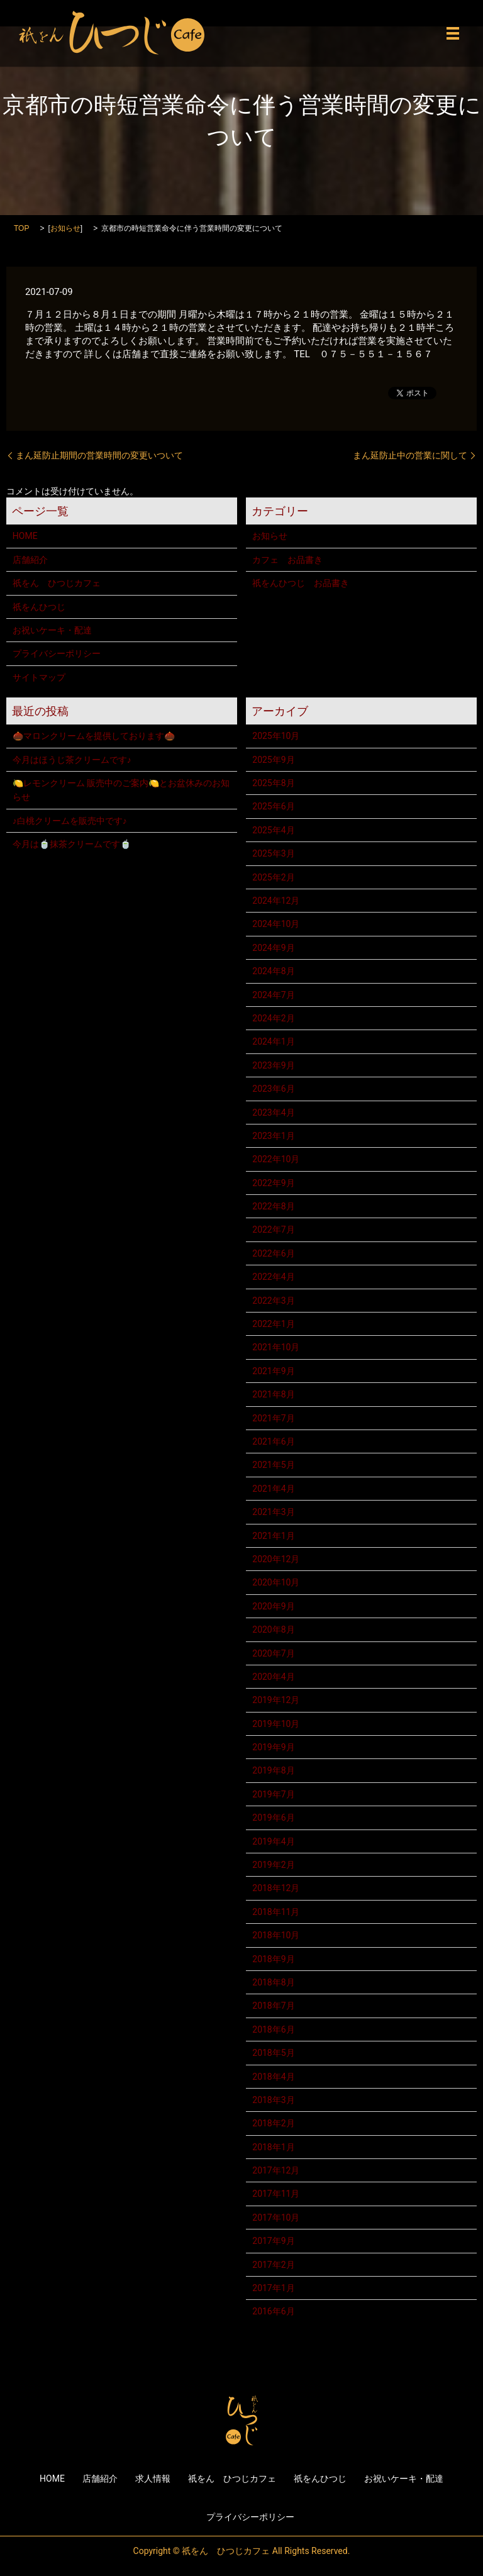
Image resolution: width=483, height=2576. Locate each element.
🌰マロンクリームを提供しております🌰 (94, 736)
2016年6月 (273, 2311)
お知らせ (65, 228)
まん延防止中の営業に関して (410, 455)
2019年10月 (275, 1724)
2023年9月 (273, 1065)
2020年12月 (275, 1559)
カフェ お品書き (287, 560)
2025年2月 (273, 877)
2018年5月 (273, 2053)
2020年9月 (273, 1606)
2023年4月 (273, 1113)
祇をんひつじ (39, 607)
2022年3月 (273, 1301)
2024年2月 (273, 1018)
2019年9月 (273, 1747)
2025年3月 (273, 853)
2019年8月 (273, 1770)
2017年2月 (273, 2265)
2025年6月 (273, 806)
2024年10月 (275, 924)
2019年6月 (273, 1818)
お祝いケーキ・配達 (52, 630)
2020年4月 (273, 1677)
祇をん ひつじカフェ (57, 583)
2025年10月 (275, 736)
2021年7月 (273, 1418)
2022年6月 (273, 1253)
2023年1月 (273, 1136)
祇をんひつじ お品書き (300, 583)
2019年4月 (273, 1841)
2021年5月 (273, 1465)
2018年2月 (273, 2123)
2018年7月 (273, 2006)
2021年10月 (275, 1347)
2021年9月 (273, 1371)
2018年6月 (273, 2029)
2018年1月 (273, 2147)
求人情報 (152, 2478)
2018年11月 (275, 1912)
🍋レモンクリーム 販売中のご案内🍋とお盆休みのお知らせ (121, 790)
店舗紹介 (30, 560)
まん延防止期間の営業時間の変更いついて (99, 455)
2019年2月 (273, 1865)
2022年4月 (273, 1277)
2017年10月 (275, 2217)
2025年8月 (273, 783)
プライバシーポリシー (57, 653)
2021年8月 (273, 1394)
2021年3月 (273, 1512)
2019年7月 (273, 1794)
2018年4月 (273, 2077)
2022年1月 (273, 1324)
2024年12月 (275, 901)
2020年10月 (275, 1582)
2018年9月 (273, 1959)
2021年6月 (273, 1441)
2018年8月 (273, 1982)
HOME (25, 536)
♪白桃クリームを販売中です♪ (70, 821)
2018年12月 (275, 1888)
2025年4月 (273, 830)
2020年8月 (273, 1629)
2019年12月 (275, 1700)
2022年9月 (273, 1183)
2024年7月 (273, 995)
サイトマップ (39, 677)
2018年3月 (273, 2100)
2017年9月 (273, 2241)
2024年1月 (273, 1041)
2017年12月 (275, 2170)
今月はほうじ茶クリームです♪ (72, 760)
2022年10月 (275, 1159)
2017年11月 (275, 2194)
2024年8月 (273, 971)
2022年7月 (273, 1229)
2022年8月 (273, 1206)
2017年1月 (273, 2288)
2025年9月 (273, 760)
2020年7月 (273, 1653)
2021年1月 (273, 1536)
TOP (21, 228)
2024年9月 (273, 948)
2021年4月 (273, 1489)
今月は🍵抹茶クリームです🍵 (72, 844)
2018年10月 (275, 1935)
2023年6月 (273, 1089)
